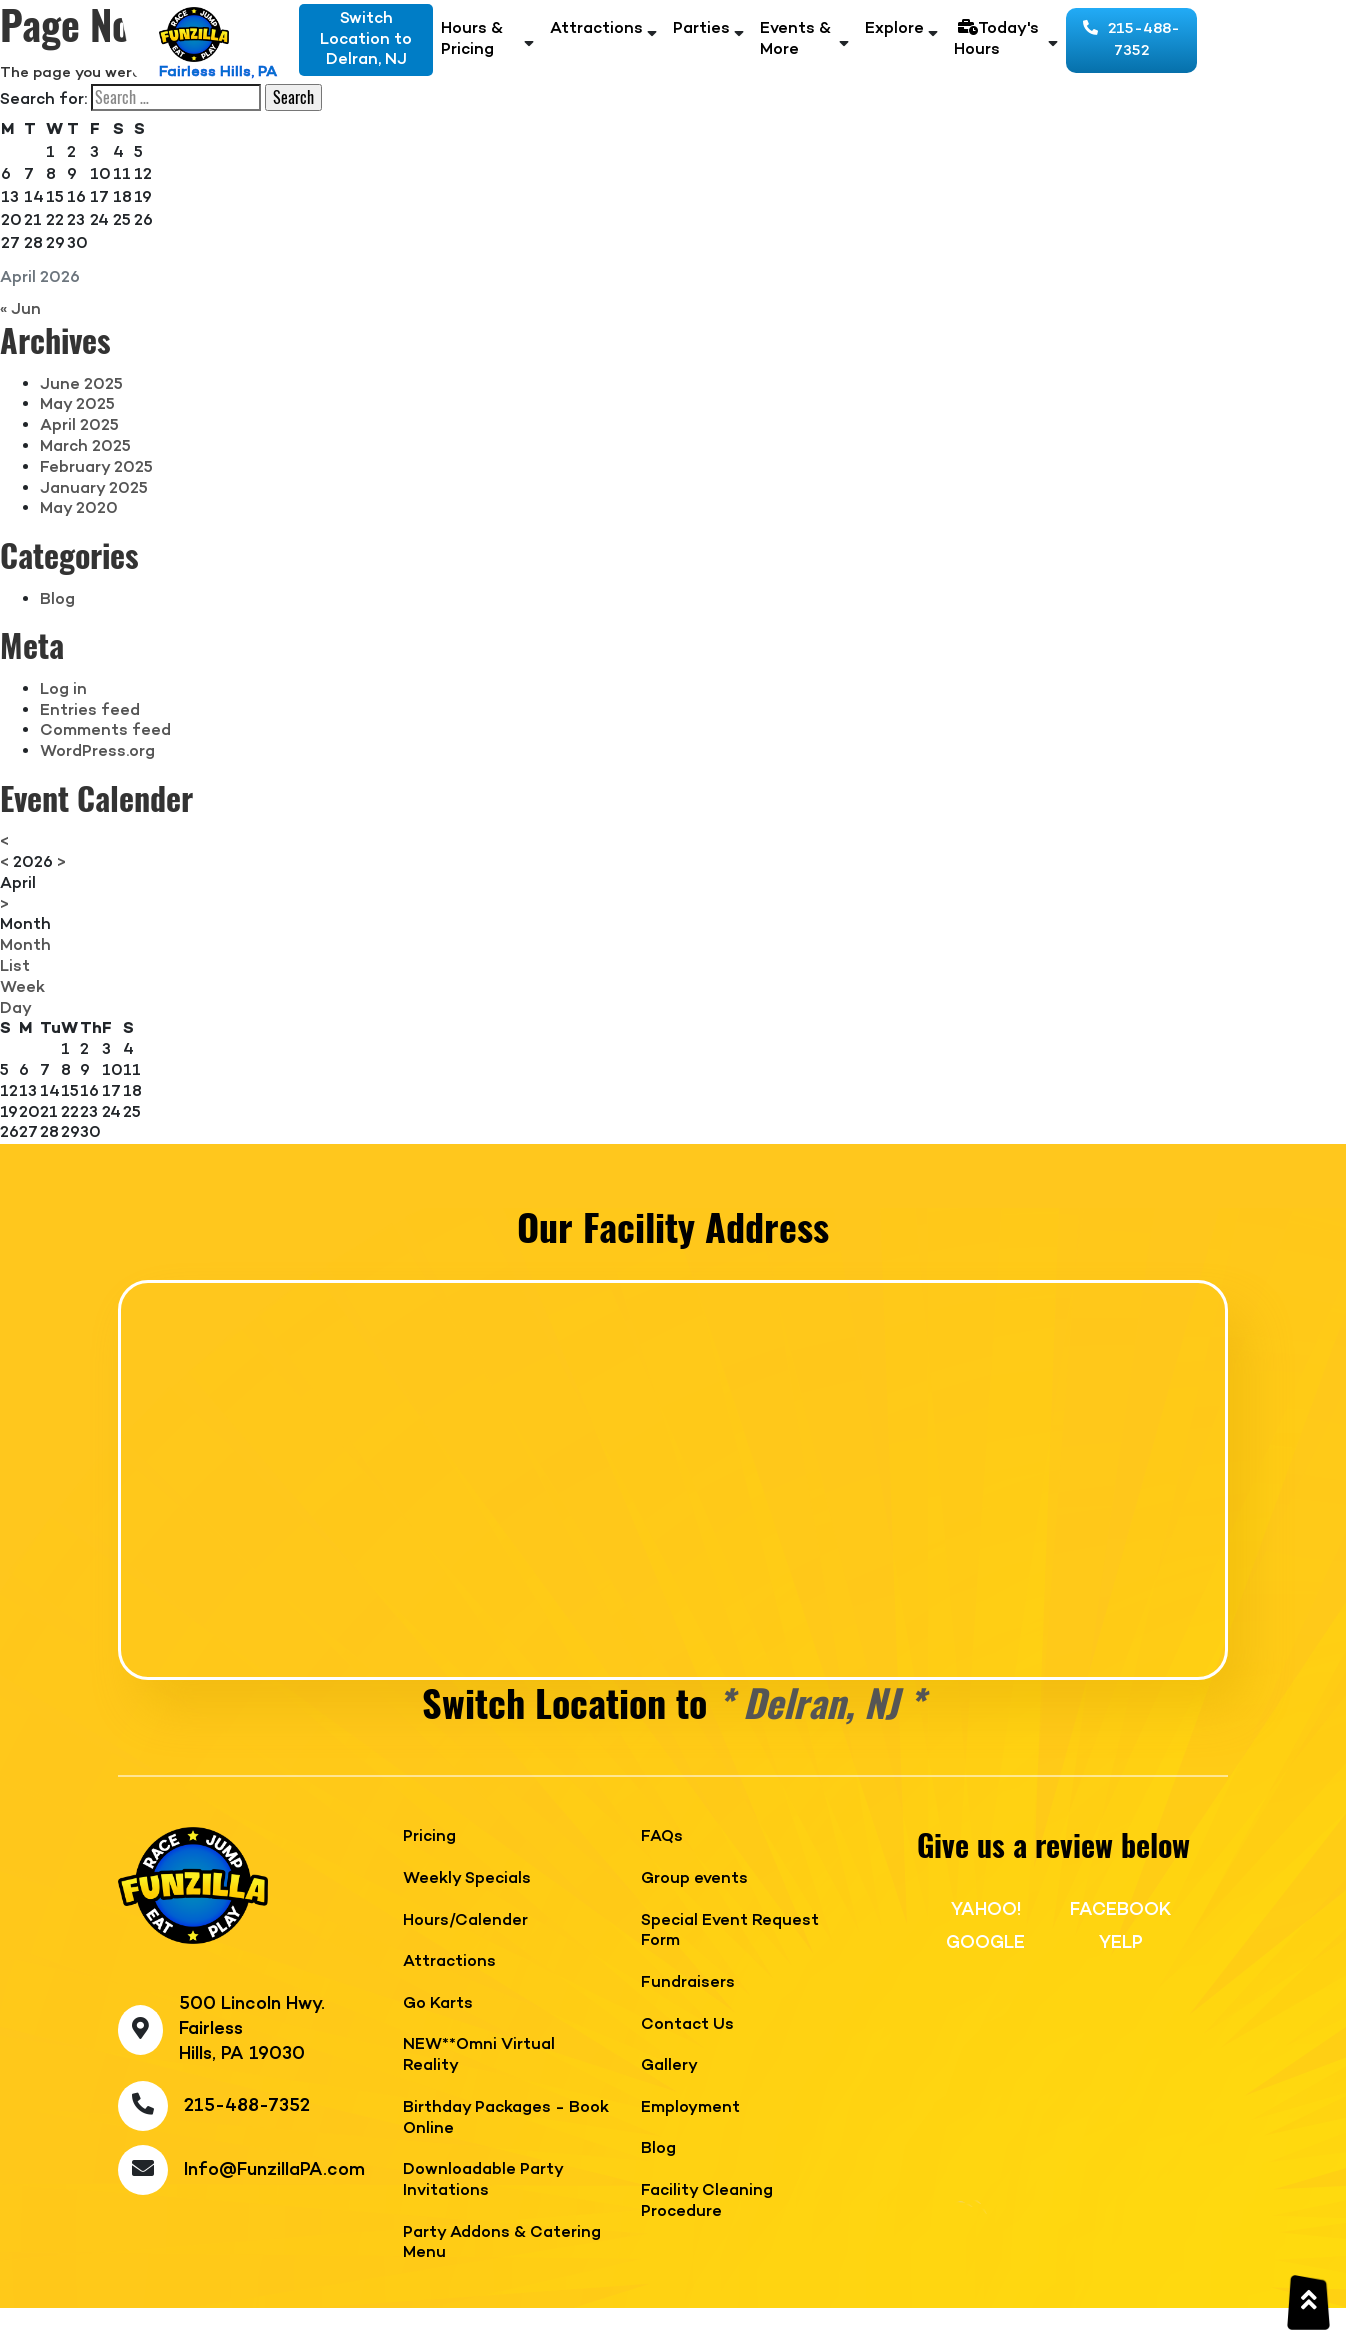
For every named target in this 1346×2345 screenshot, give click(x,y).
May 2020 (79, 509)
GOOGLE (985, 1943)
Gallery (669, 2066)
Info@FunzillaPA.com (274, 2170)
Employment (690, 2108)
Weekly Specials (467, 1879)
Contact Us (687, 2025)
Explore (894, 29)
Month (25, 925)
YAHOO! (986, 1910)
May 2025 (77, 405)
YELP (1121, 1943)
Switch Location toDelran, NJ (366, 40)
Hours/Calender (465, 1921)
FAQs (662, 1837)
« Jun (20, 310)
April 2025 (79, 426)
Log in (63, 690)
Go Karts (438, 2004)
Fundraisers (688, 1983)
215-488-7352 (1131, 40)
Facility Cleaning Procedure (707, 2202)
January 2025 (94, 489)
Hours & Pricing (472, 40)
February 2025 (96, 468)
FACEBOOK (1120, 1910)
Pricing (429, 1837)
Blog (57, 600)
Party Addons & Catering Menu (502, 2244)
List (15, 967)
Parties (701, 29)
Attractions (596, 29)
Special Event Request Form (730, 1932)
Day (16, 1009)
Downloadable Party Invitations (483, 2181)
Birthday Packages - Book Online (506, 2119)
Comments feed (105, 731)
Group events (694, 1879)
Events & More (795, 40)
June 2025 (81, 385)
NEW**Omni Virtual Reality (479, 2056)
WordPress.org (97, 752)
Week (22, 988)
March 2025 (85, 447)
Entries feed (90, 711)
